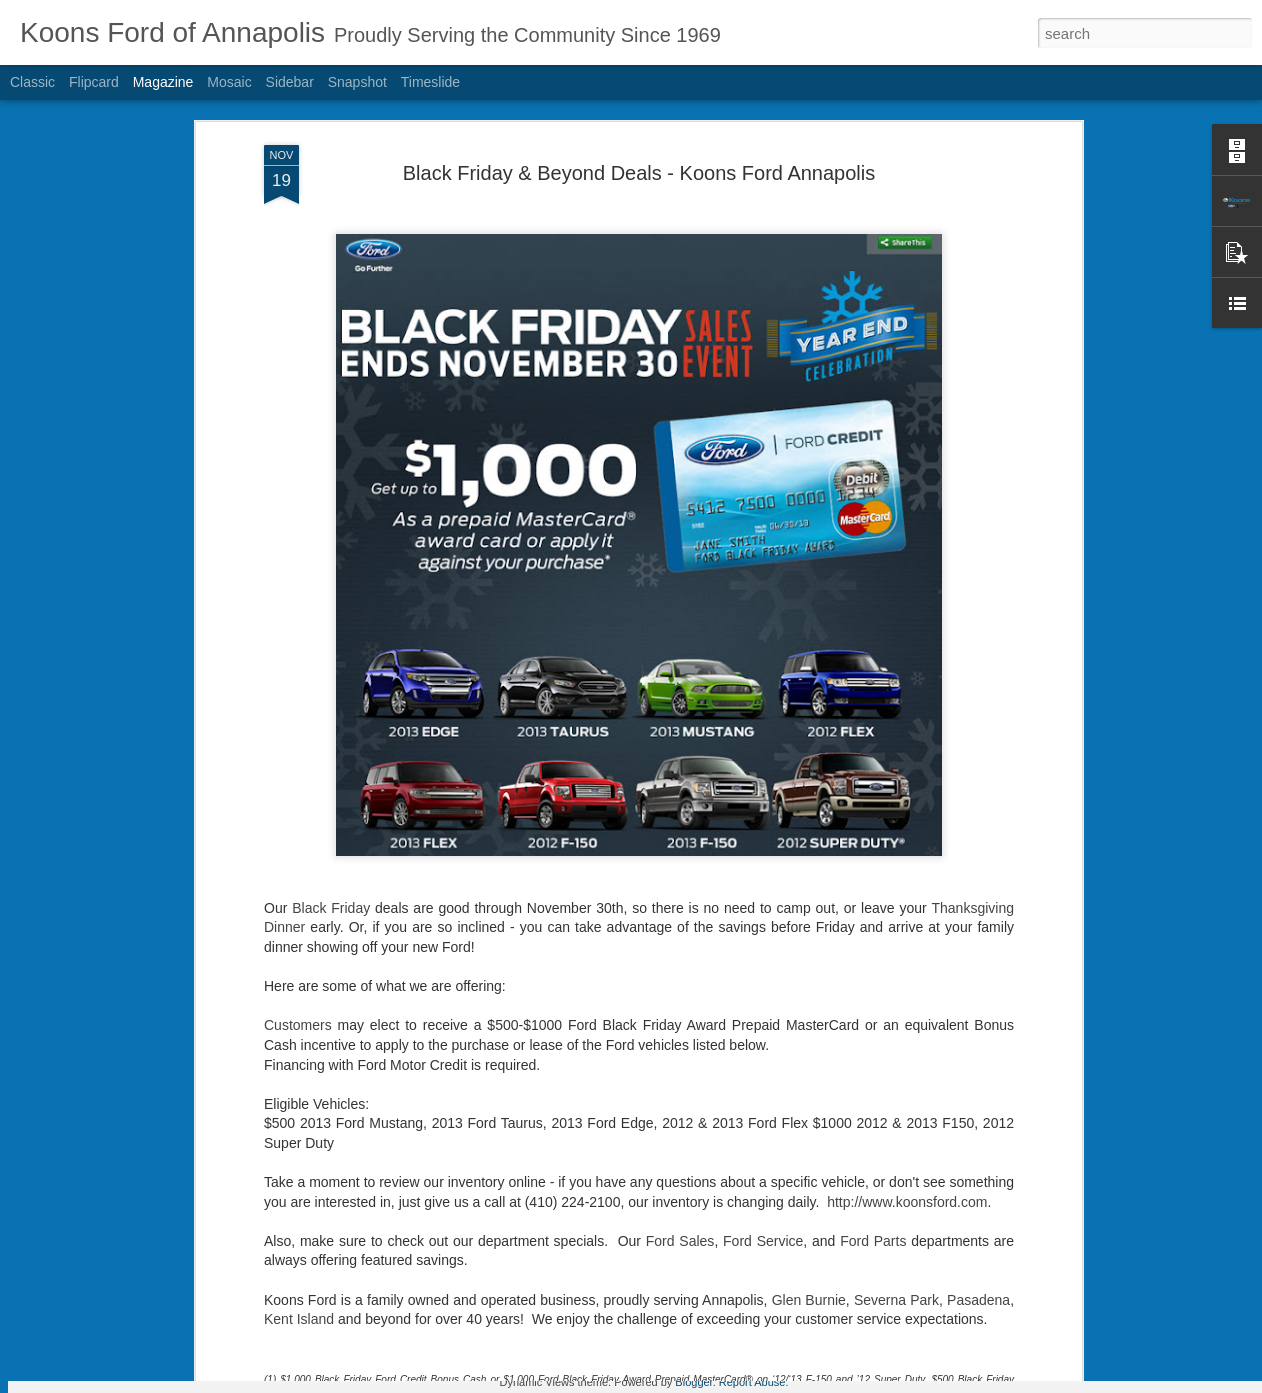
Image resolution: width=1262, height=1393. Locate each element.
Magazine (163, 82)
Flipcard (94, 82)
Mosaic (229, 82)
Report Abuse (752, 1382)
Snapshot (357, 82)
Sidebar (290, 82)
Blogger (693, 1382)
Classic (32, 82)
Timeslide (430, 82)
